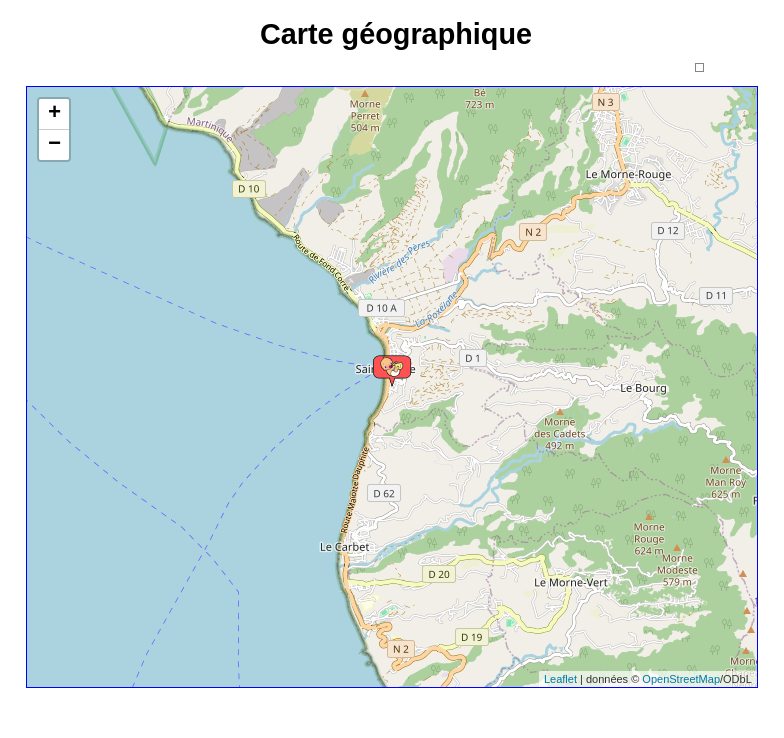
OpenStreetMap (681, 679)
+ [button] (54, 114)
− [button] (54, 145)
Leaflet (560, 679)
